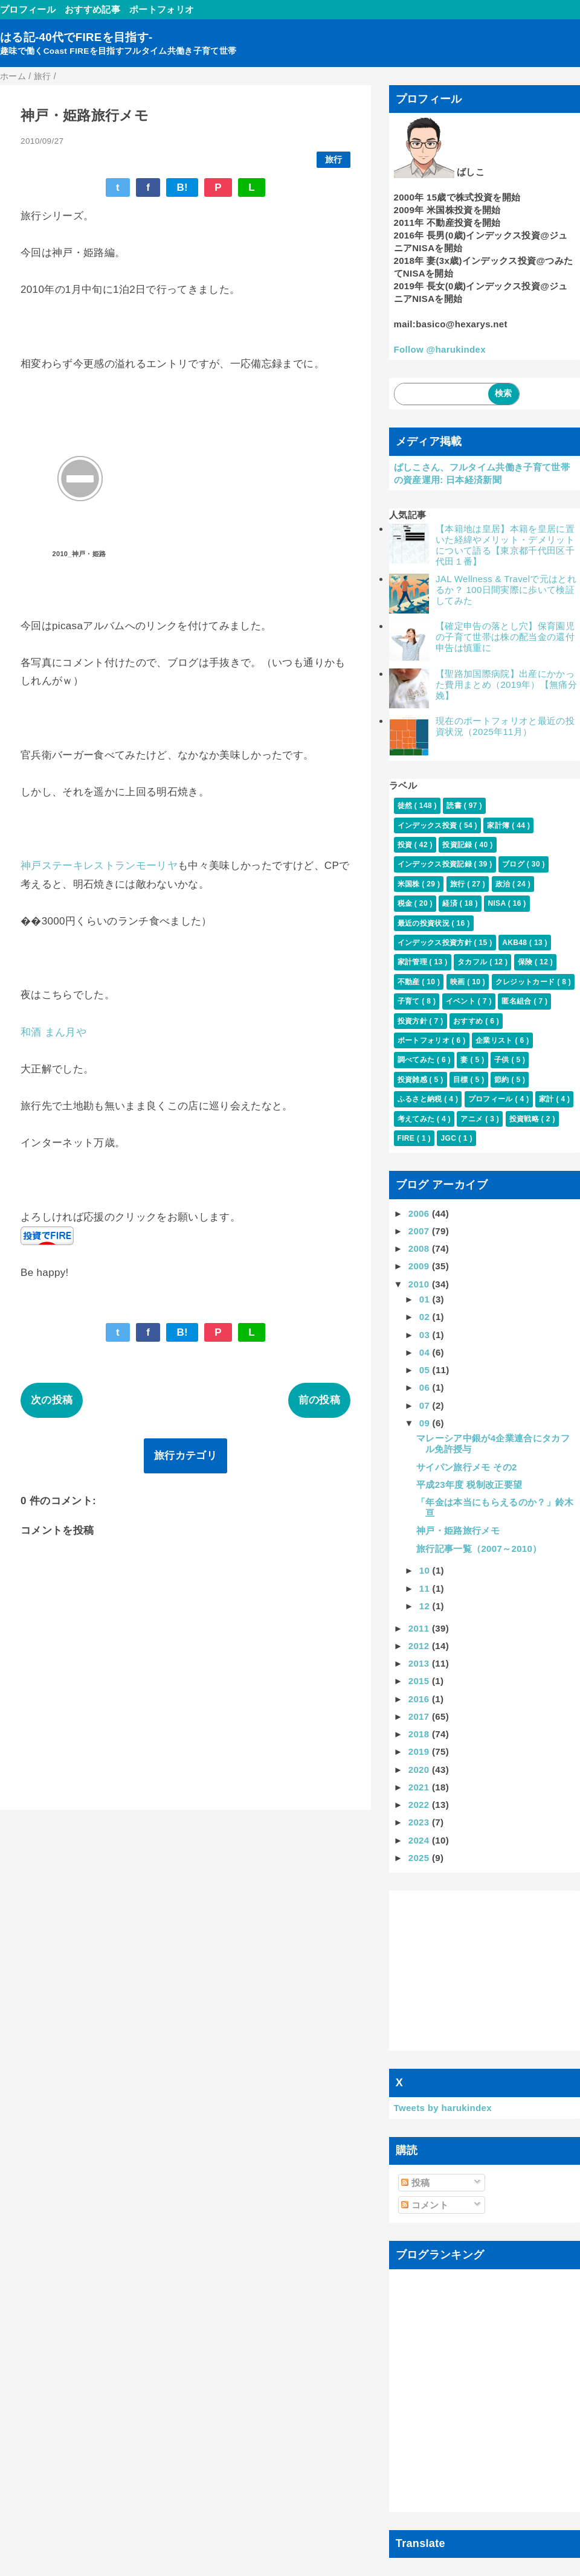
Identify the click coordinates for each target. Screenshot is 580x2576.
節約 (502, 1079)
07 (426, 1405)
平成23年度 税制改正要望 (469, 1484)
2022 (420, 1804)
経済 (450, 903)
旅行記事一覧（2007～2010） (479, 1548)
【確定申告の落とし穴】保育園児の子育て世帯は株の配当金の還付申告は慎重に (505, 637)
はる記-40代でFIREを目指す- (76, 37)
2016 (420, 1699)
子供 (502, 1060)
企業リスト (495, 1040)
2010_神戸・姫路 (79, 553)
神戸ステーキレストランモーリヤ (99, 865)
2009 (420, 1266)
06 (426, 1387)
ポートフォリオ (161, 9)
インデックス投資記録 (436, 864)
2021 (420, 1787)
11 (426, 1588)
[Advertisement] (485, 1970)
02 (426, 1317)
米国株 (410, 884)
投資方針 (414, 1021)
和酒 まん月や (53, 1032)
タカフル (473, 962)
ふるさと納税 (421, 1099)
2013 (420, 1663)
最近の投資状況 (425, 923)
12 (426, 1606)
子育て (410, 1001)
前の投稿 (319, 1400)
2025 (420, 1858)
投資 (406, 845)
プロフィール (28, 9)
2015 (420, 1681)
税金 (406, 903)
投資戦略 (525, 1119)
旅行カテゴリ (185, 1455)
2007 (420, 1231)
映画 (458, 982)
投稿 (415, 2182)
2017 (420, 1716)
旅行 (334, 159)
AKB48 (515, 942)
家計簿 (499, 825)
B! (182, 187)
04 (426, 1352)
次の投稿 (51, 1400)
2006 (420, 1213)
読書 (454, 805)
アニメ (472, 1119)
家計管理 (414, 962)
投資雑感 (414, 1079)
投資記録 (458, 845)
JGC (449, 1138)
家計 (547, 1099)
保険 (526, 962)
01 (426, 1299)
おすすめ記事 (92, 9)
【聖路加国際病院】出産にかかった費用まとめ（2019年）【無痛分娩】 (506, 684)
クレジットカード (526, 982)
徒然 (406, 805)
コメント (424, 2205)
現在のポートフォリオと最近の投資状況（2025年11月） (505, 726)
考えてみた (417, 1119)
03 (426, 1335)
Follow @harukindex (440, 349)
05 (426, 1370)
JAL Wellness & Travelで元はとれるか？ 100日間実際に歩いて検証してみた (506, 590)
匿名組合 (517, 1001)
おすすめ (469, 1021)
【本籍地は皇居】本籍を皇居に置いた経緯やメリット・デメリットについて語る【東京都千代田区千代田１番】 (505, 545)
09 (426, 1423)
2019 (420, 1751)
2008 (420, 1248)
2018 (420, 1734)
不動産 (410, 982)
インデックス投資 (428, 825)
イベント (462, 1001)
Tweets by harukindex (443, 2108)
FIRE (407, 1138)
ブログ (514, 864)
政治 (503, 884)
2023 (420, 1822)
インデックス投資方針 (436, 942)
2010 (420, 1284)
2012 (420, 1646)
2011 (420, 1628)
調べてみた (417, 1060)
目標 (461, 1079)
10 (426, 1570)
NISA (497, 903)
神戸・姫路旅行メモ (458, 1530)
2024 (420, 1840)
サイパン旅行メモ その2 (466, 1467)
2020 (420, 1769)
